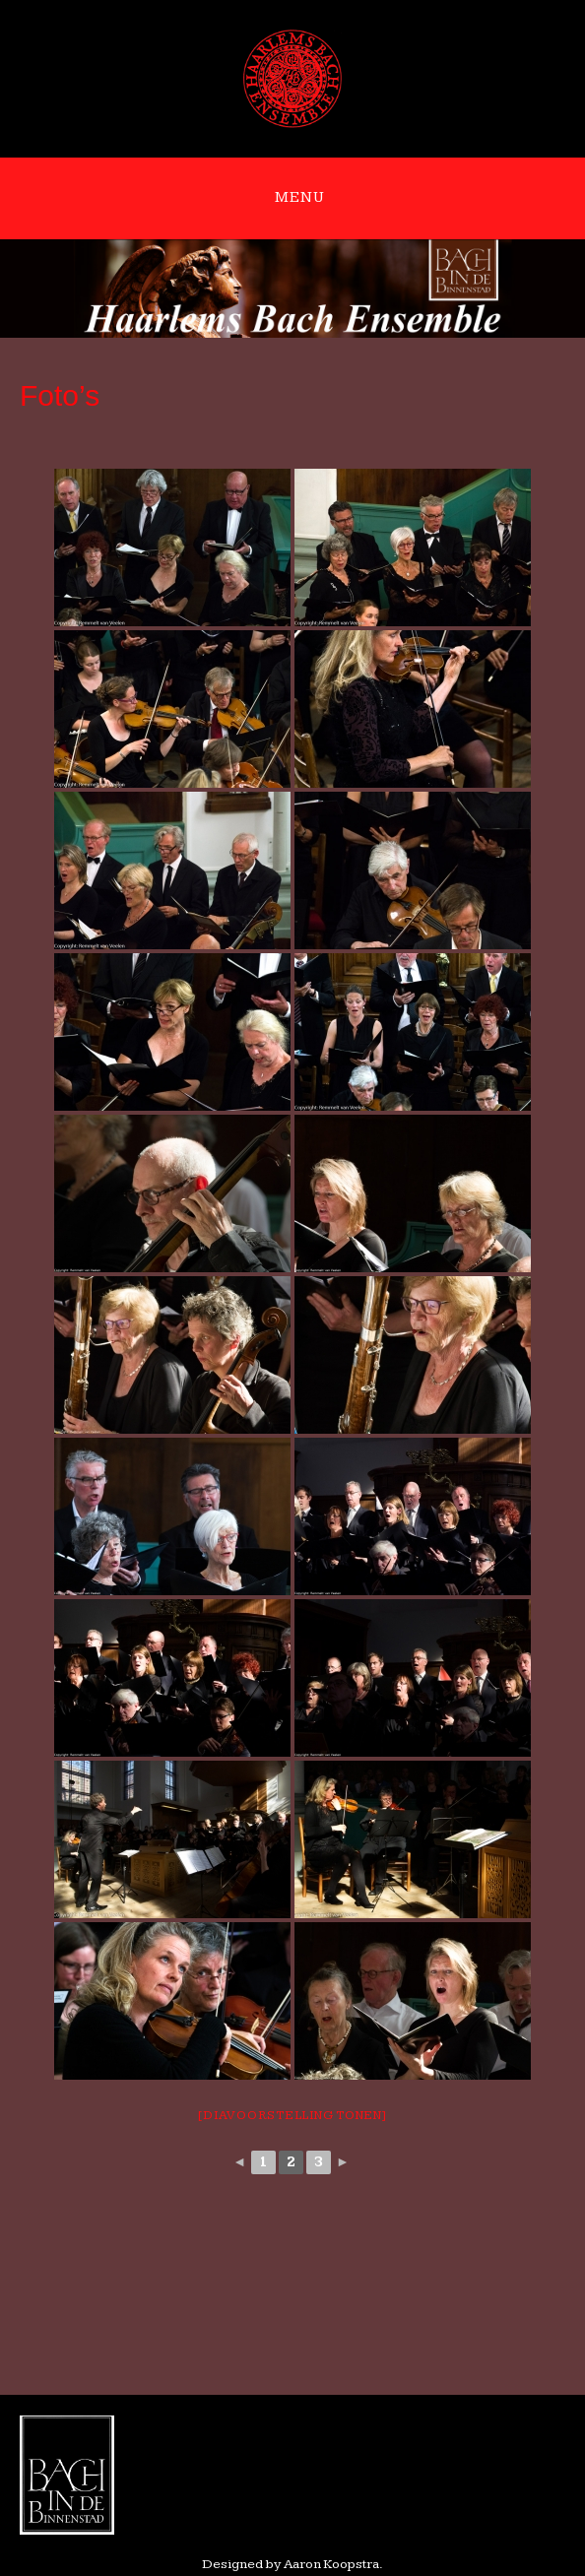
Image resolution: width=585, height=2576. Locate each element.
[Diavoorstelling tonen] (292, 2115)
